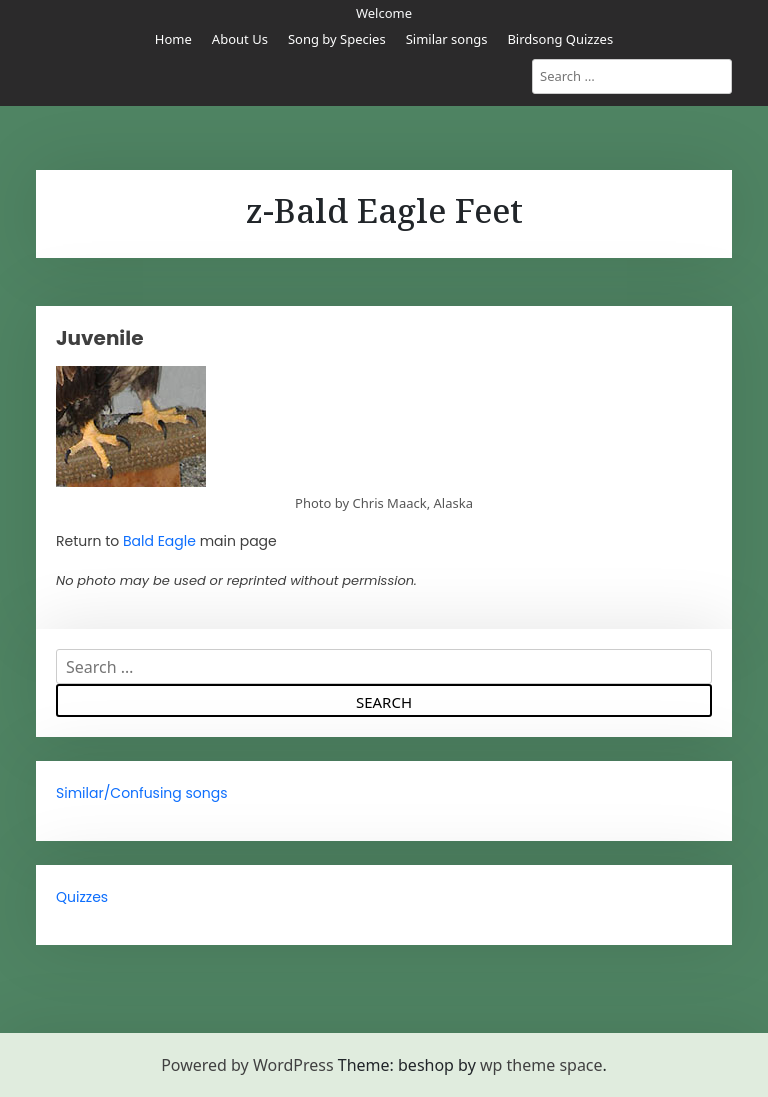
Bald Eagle (159, 541)
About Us (240, 39)
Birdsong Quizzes (560, 39)
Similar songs (447, 39)
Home (173, 39)
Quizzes (82, 897)
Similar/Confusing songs (142, 793)
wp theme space (541, 1065)
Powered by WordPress (247, 1065)
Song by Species (337, 39)
